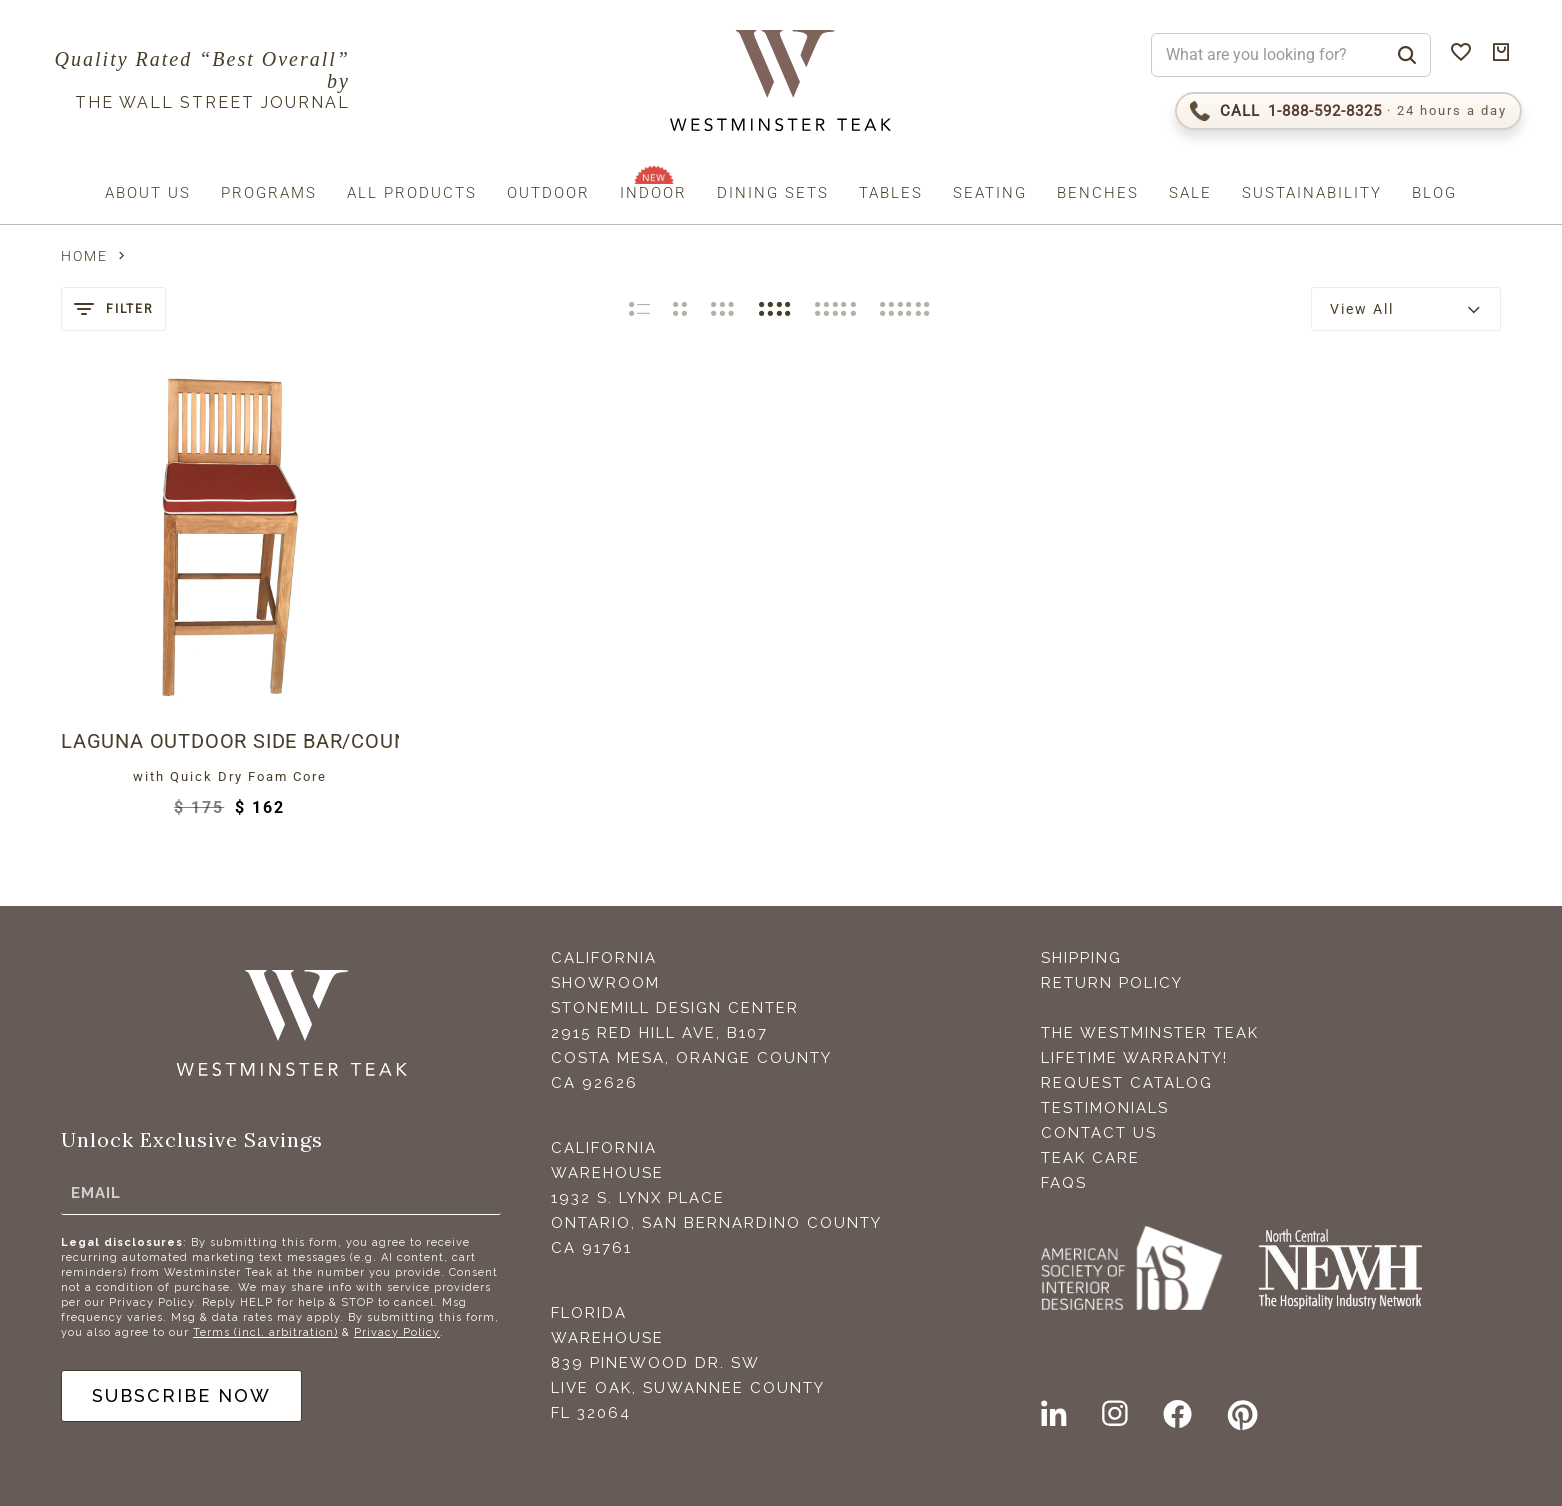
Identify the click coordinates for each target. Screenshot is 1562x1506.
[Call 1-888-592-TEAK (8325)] (1348, 111)
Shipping (1081, 958)
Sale (1190, 193)
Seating (990, 193)
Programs (269, 193)
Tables (891, 193)
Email (96, 1193)
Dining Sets (773, 193)
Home (84, 256)
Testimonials (1105, 1108)
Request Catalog (1127, 1083)
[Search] (1407, 55)
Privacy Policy (397, 1332)
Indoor (653, 193)
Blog (1434, 193)
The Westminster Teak (1150, 1033)
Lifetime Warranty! (1134, 1058)
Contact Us (1099, 1133)
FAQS (1064, 1183)
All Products (412, 193)
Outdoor (548, 193)
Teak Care (1090, 1158)
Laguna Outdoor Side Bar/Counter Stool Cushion (230, 741)
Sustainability (1312, 193)
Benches (1098, 193)
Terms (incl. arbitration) (265, 1332)
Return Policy (1112, 983)
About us (148, 193)
